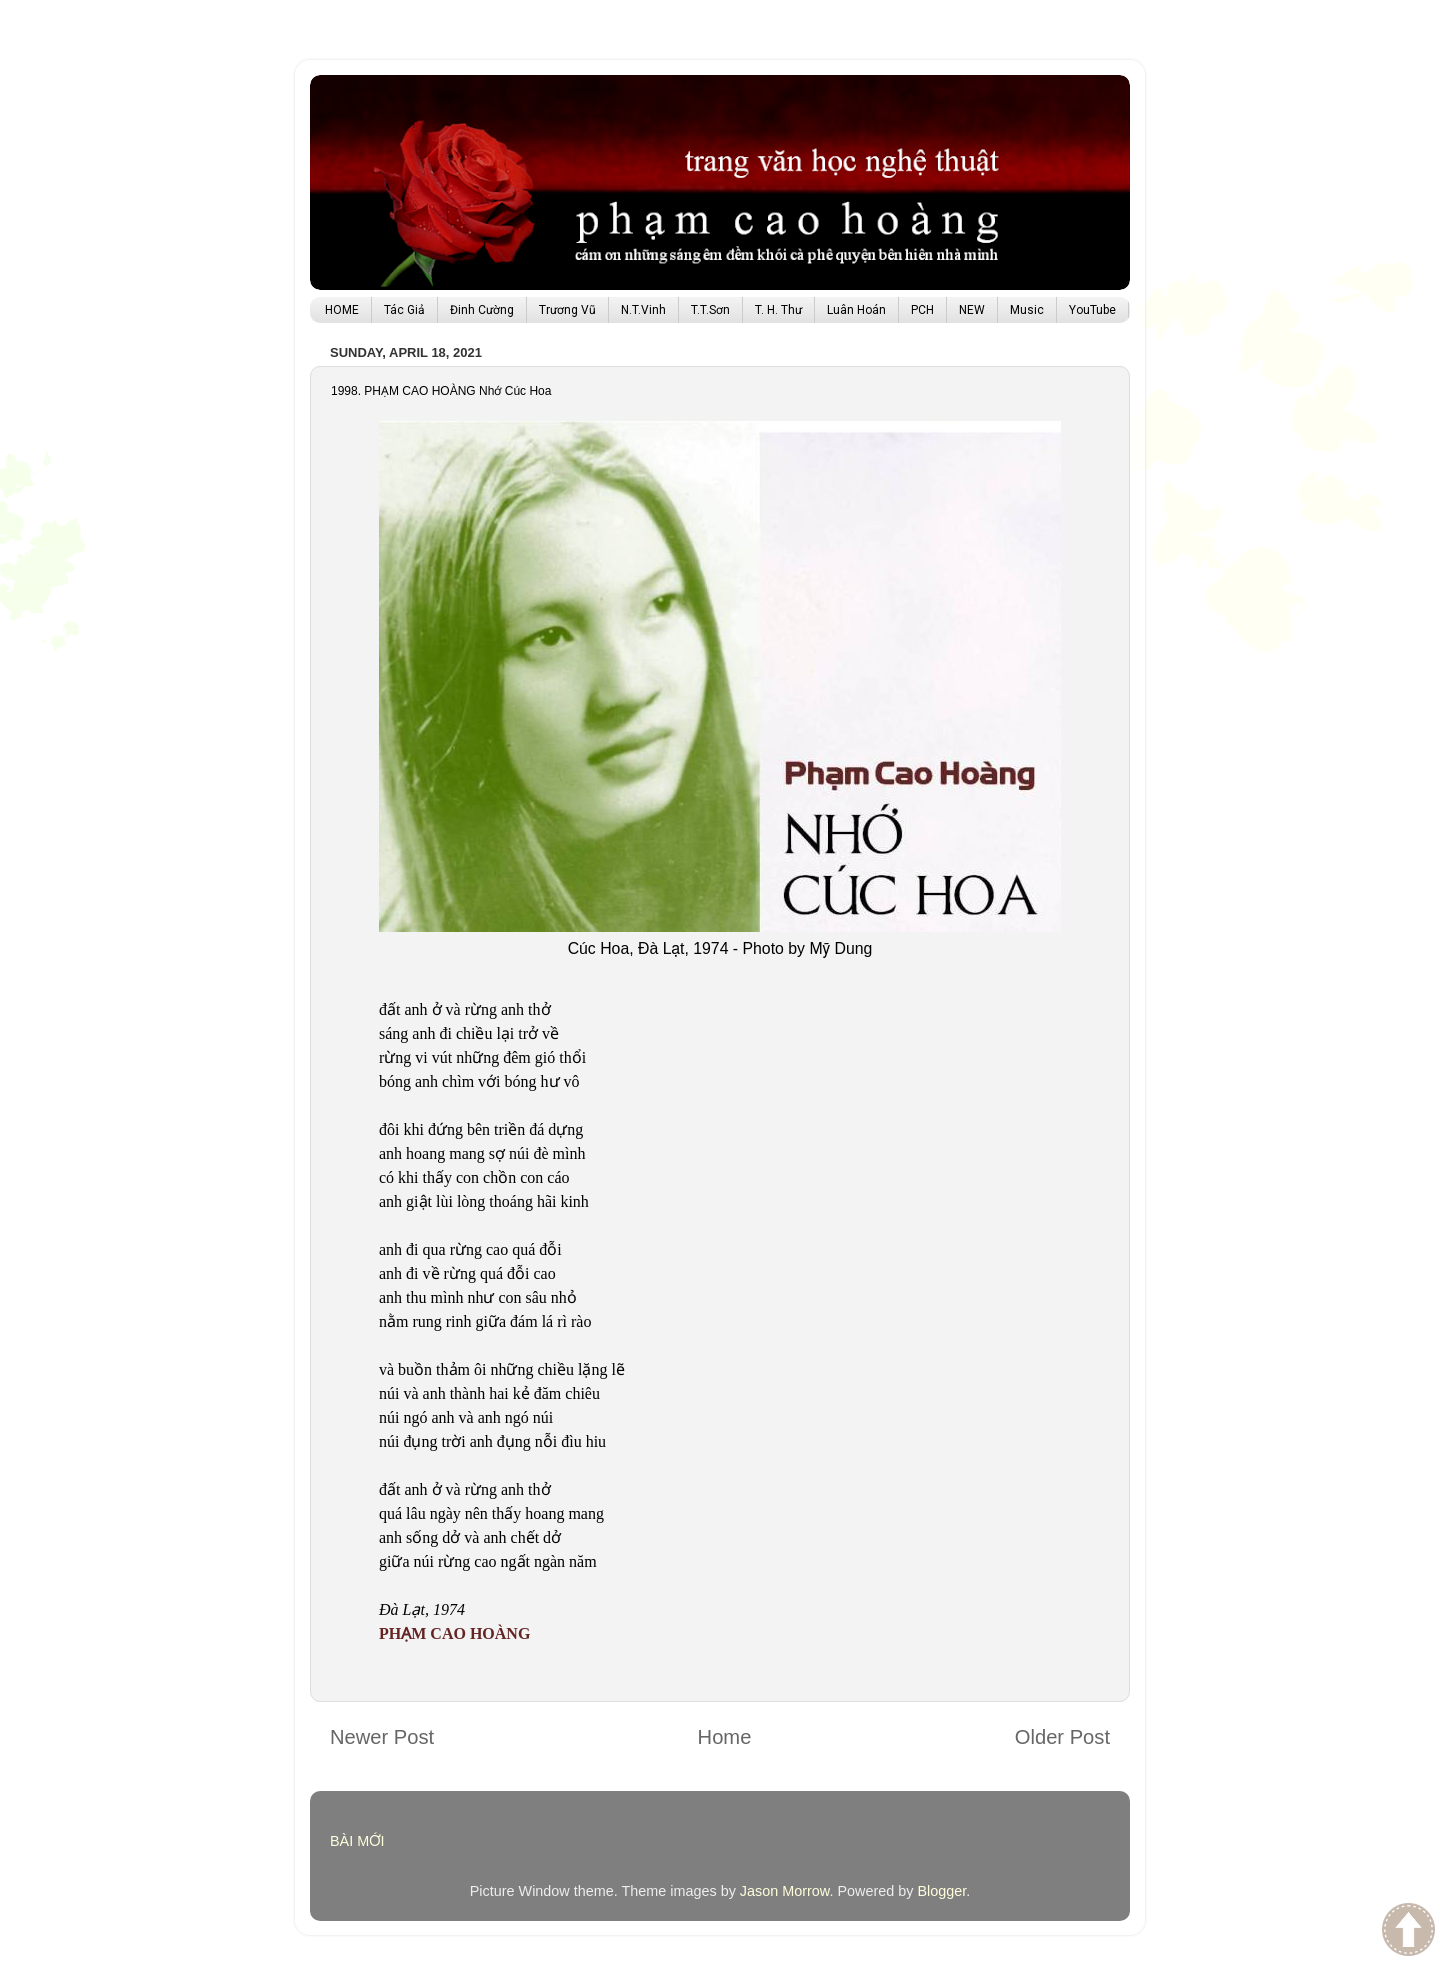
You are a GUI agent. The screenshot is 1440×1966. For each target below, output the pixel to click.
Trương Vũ (567, 310)
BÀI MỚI (357, 1841)
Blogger (941, 1891)
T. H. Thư (778, 310)
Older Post (1062, 1737)
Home (725, 1737)
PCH (922, 310)
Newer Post (382, 1737)
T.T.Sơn (710, 310)
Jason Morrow (785, 1891)
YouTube (1092, 310)
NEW (972, 310)
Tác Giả (404, 310)
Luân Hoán (856, 310)
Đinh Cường (482, 310)
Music (1027, 310)
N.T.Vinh (643, 310)
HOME (342, 310)
